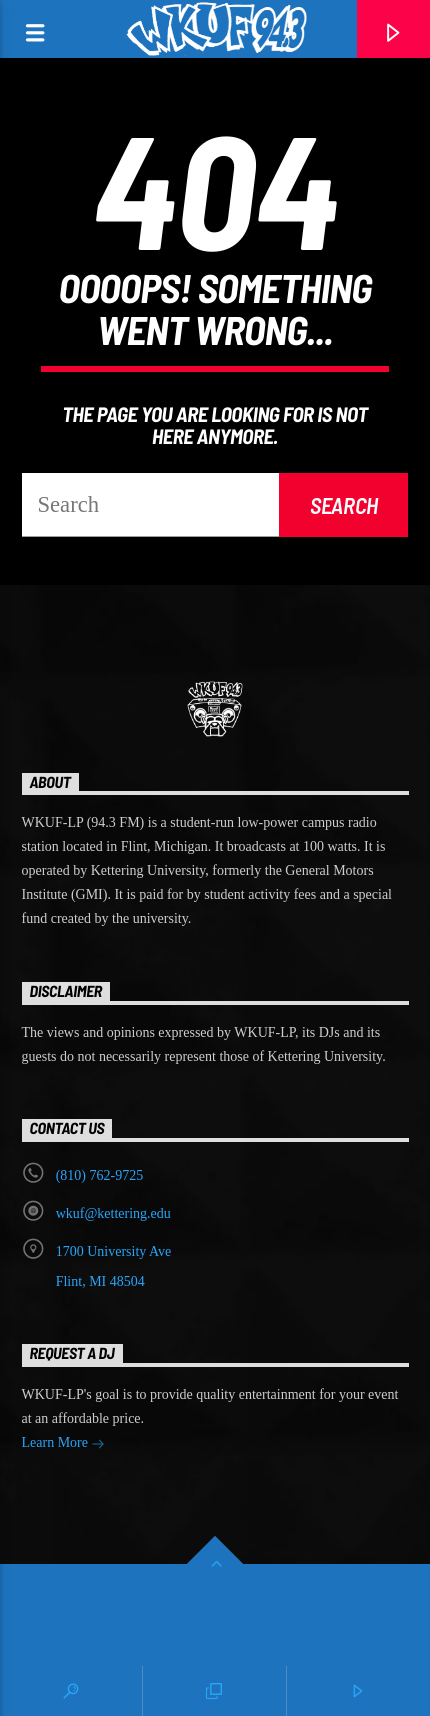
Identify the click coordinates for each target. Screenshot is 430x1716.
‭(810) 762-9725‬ (100, 1175)
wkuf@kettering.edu (113, 1213)
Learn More (64, 1444)
